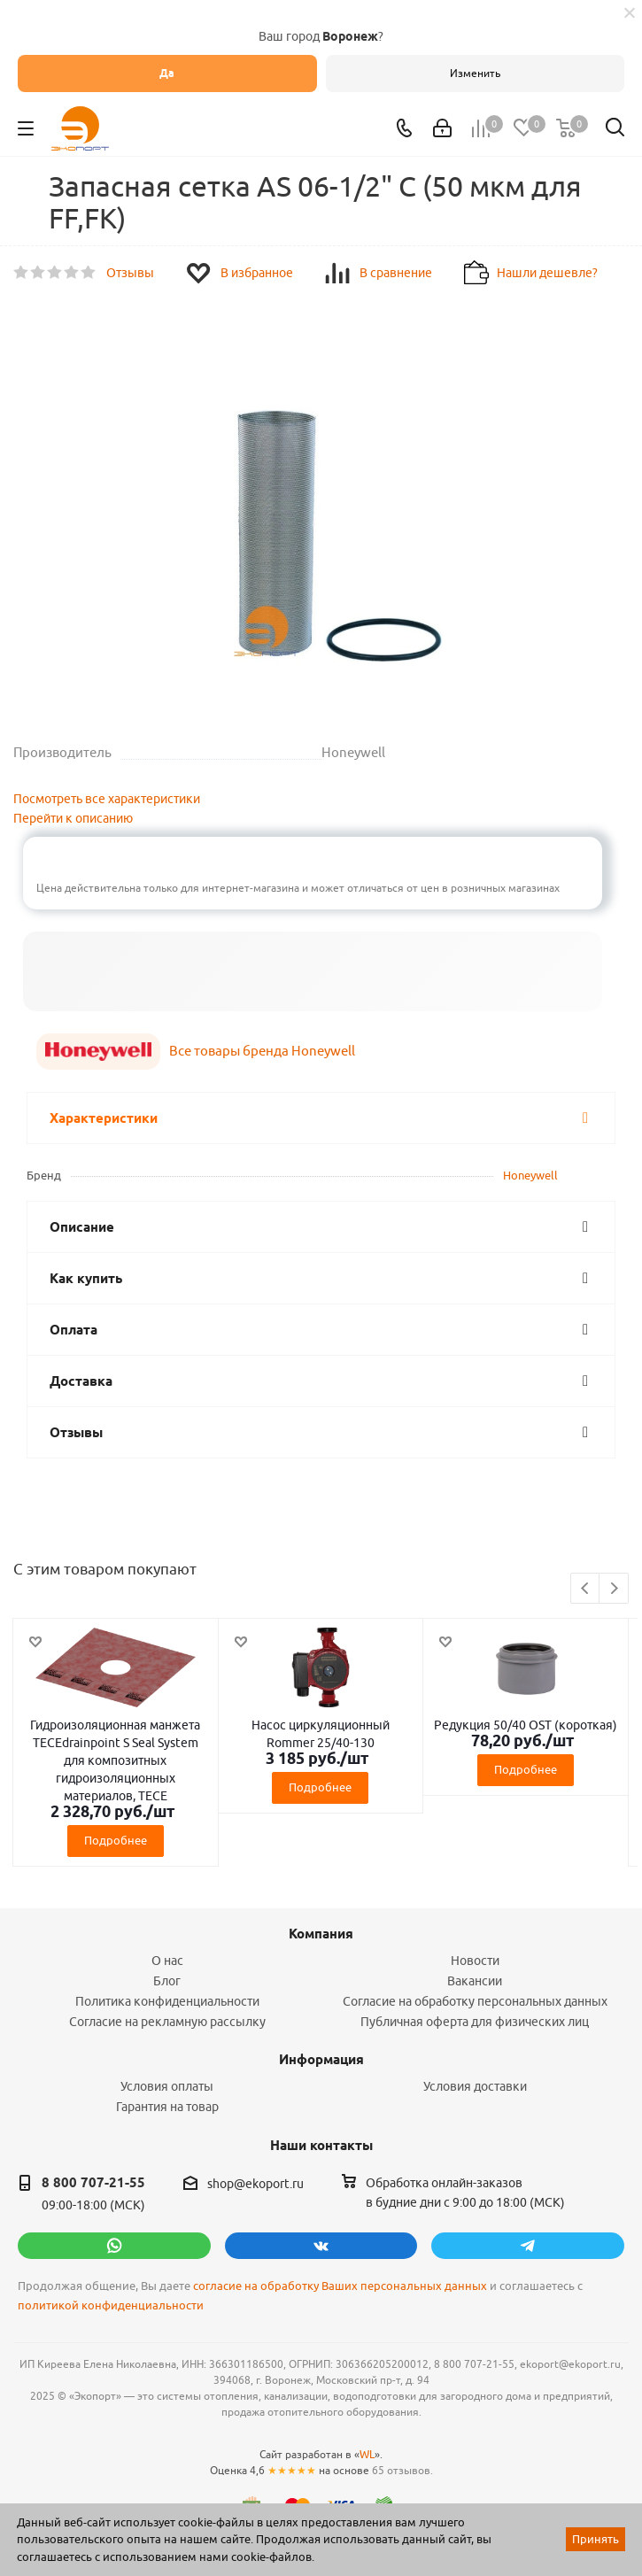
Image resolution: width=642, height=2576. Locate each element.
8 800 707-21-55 (93, 2183)
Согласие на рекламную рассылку (167, 2022)
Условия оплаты (166, 2086)
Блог (167, 1981)
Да (166, 73)
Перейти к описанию (73, 818)
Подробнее (115, 1840)
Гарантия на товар (167, 2107)
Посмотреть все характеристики (106, 799)
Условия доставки (475, 2086)
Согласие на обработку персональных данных (475, 2001)
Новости (475, 1960)
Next (614, 1589)
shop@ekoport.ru (255, 2184)
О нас (167, 1960)
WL (367, 2454)
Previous (585, 1589)
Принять (595, 2539)
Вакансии (474, 1981)
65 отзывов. (402, 2470)
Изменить (475, 73)
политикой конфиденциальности (111, 2305)
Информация (321, 2060)
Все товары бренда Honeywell (262, 1050)
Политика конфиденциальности (167, 2001)
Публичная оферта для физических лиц (474, 2022)
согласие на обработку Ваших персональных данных (340, 2286)
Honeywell (530, 1175)
